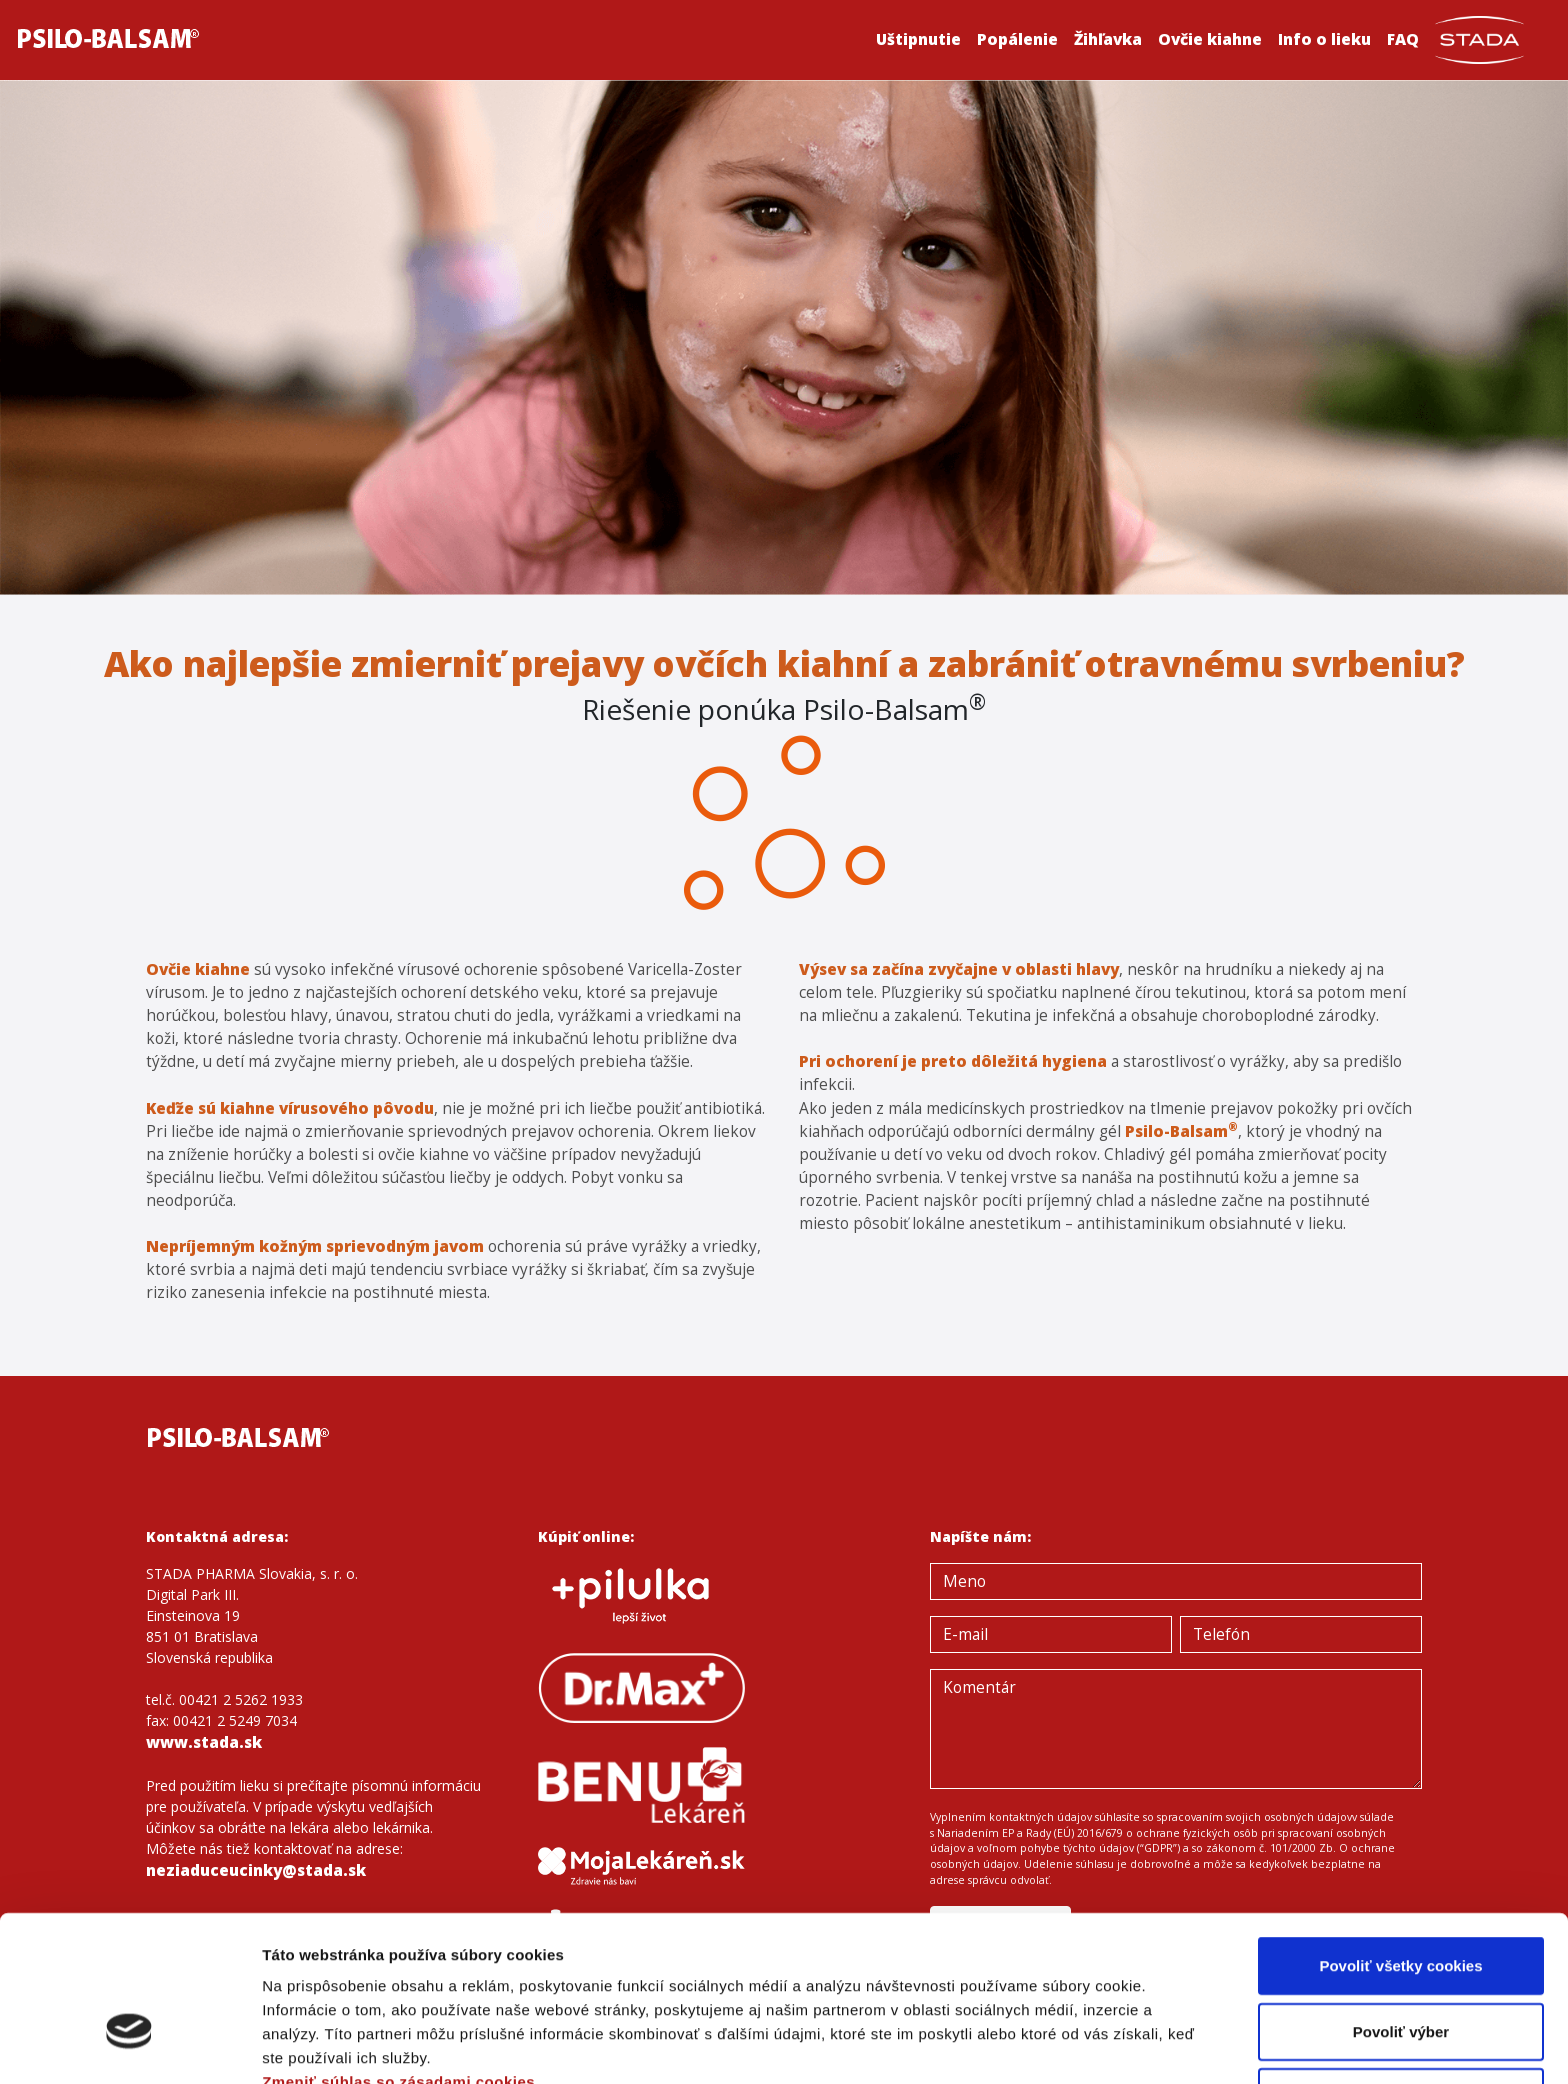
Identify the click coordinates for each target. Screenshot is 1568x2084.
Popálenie (1017, 39)
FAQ (1403, 39)
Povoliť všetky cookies (1400, 1839)
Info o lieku (1324, 39)
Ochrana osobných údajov (362, 1979)
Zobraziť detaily (1045, 2044)
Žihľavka (1108, 39)
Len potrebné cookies (1400, 1970)
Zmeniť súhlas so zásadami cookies (398, 1955)
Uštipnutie (918, 39)
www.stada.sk (204, 1742)
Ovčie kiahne (1210, 39)
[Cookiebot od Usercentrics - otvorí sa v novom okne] (129, 2045)
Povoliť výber (1401, 1905)
